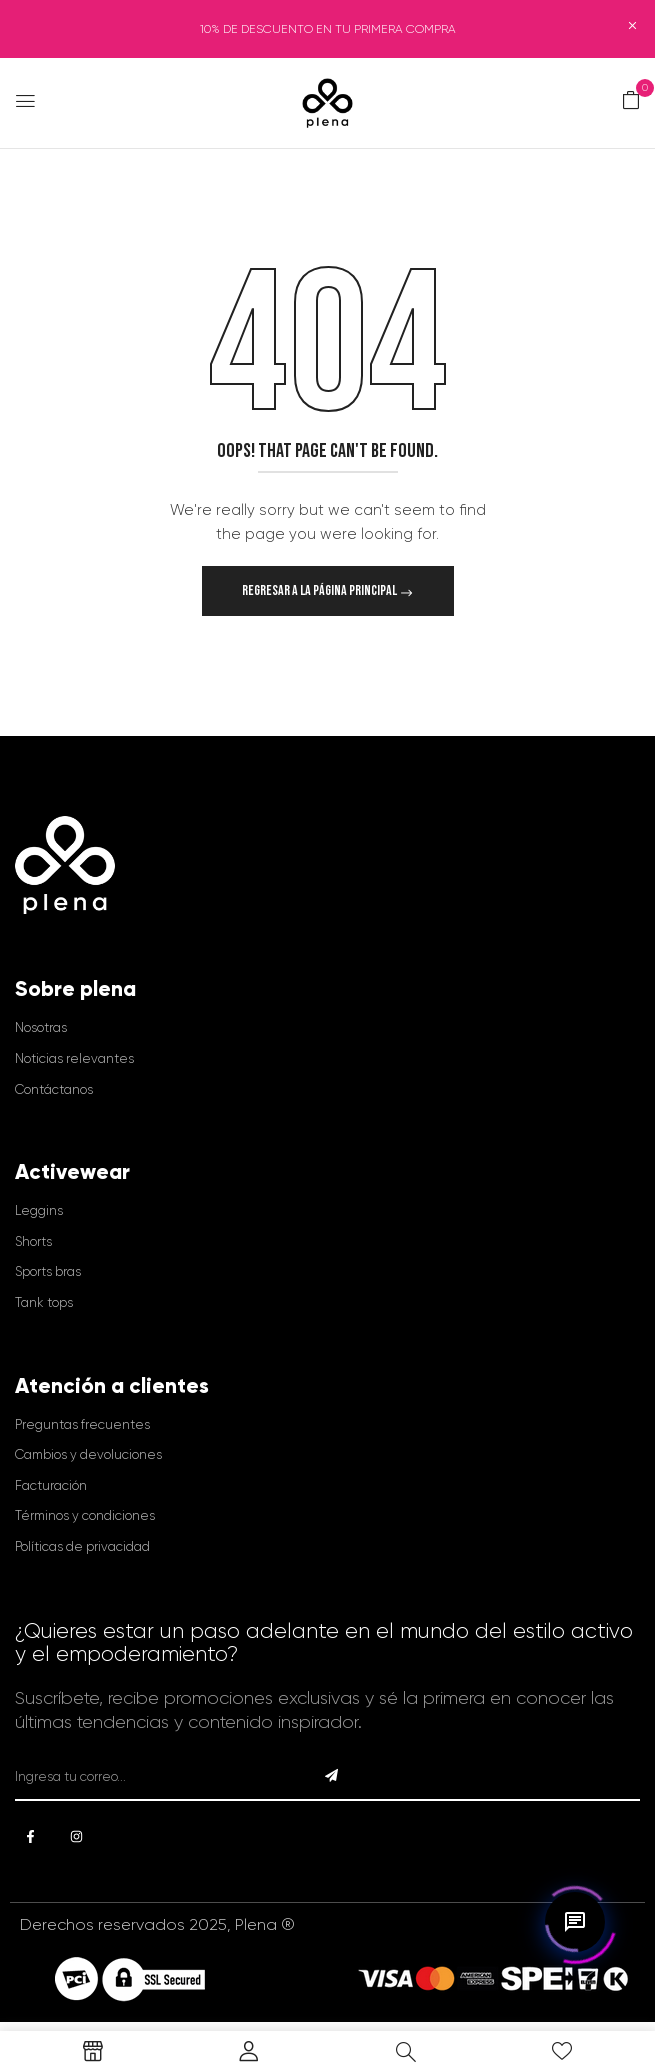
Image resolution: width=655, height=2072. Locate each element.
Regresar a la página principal (320, 590)
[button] (631, 100)
